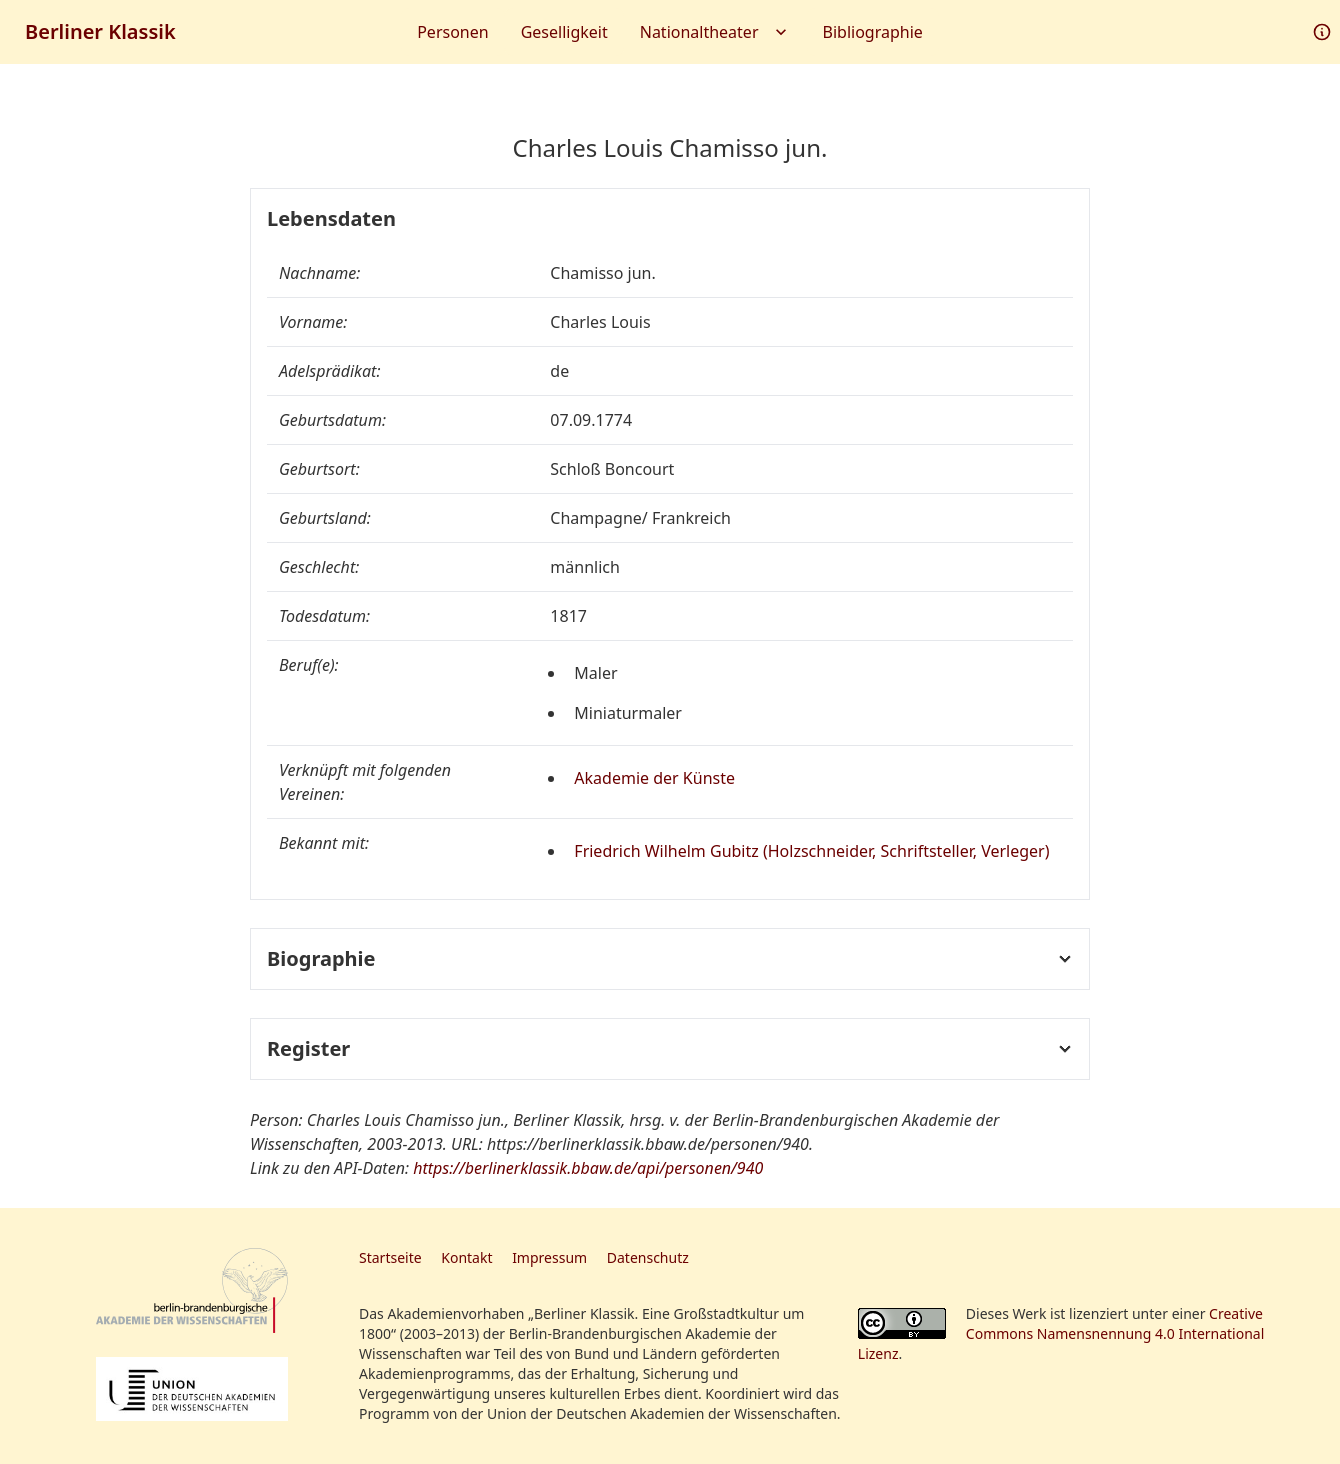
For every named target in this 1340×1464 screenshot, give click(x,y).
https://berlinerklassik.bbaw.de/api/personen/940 (588, 1168)
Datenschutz (648, 1257)
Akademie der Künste (654, 778)
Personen (452, 32)
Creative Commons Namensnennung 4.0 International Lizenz (1061, 1333)
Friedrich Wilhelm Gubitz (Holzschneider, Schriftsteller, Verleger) (811, 851)
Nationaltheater (715, 32)
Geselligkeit (564, 32)
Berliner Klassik (100, 31)
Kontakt (466, 1257)
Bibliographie (873, 32)
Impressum (549, 1257)
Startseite (390, 1257)
